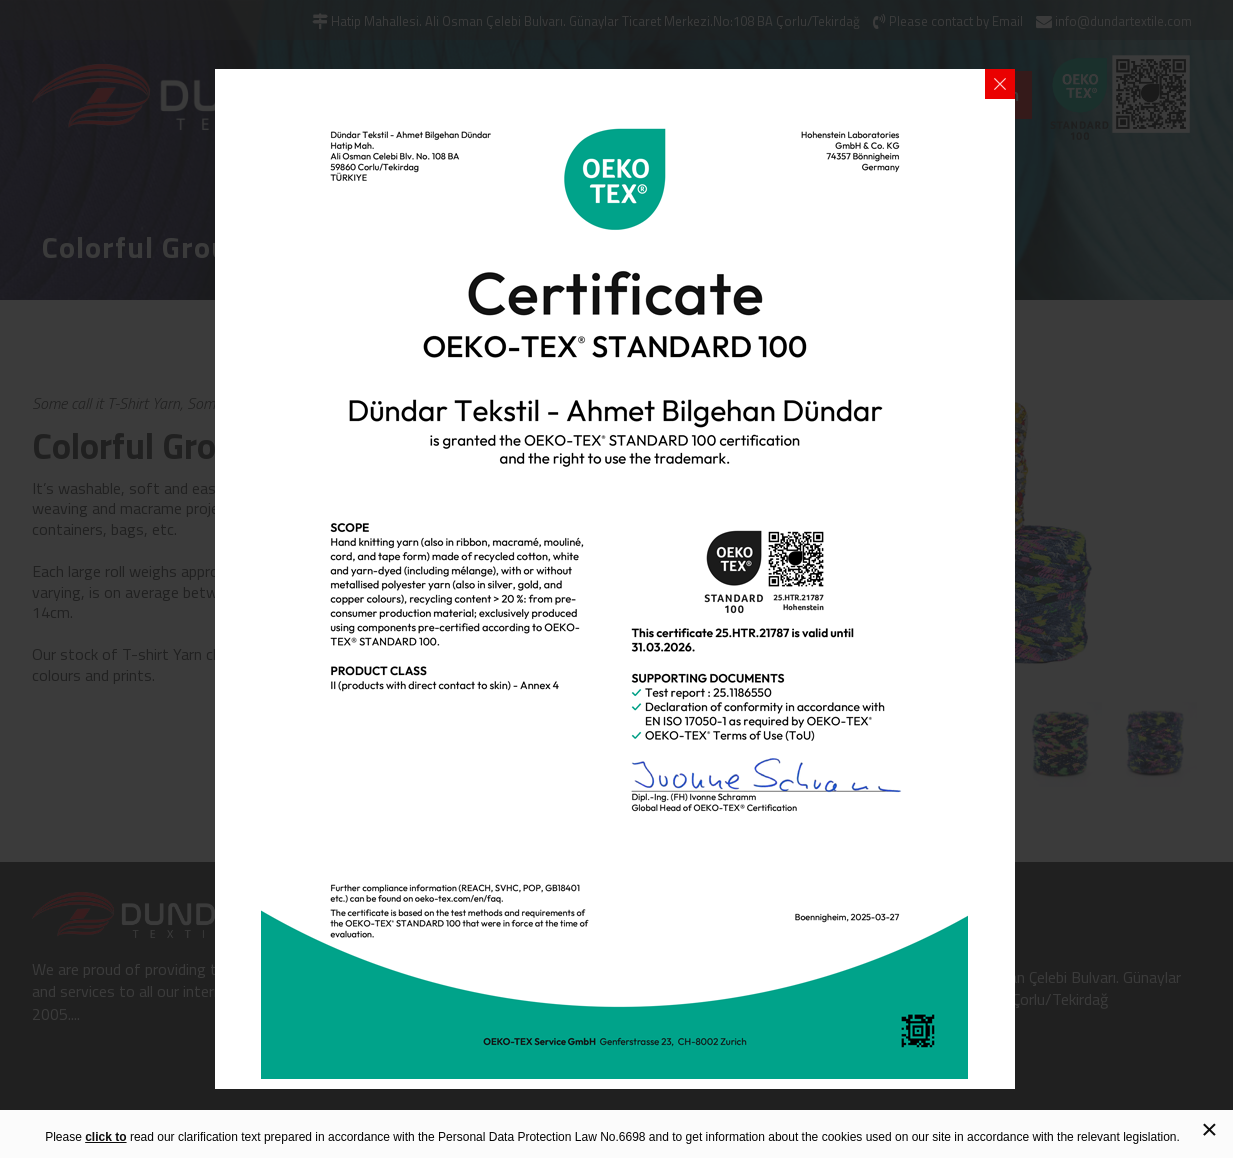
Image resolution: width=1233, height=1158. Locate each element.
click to (105, 1137)
